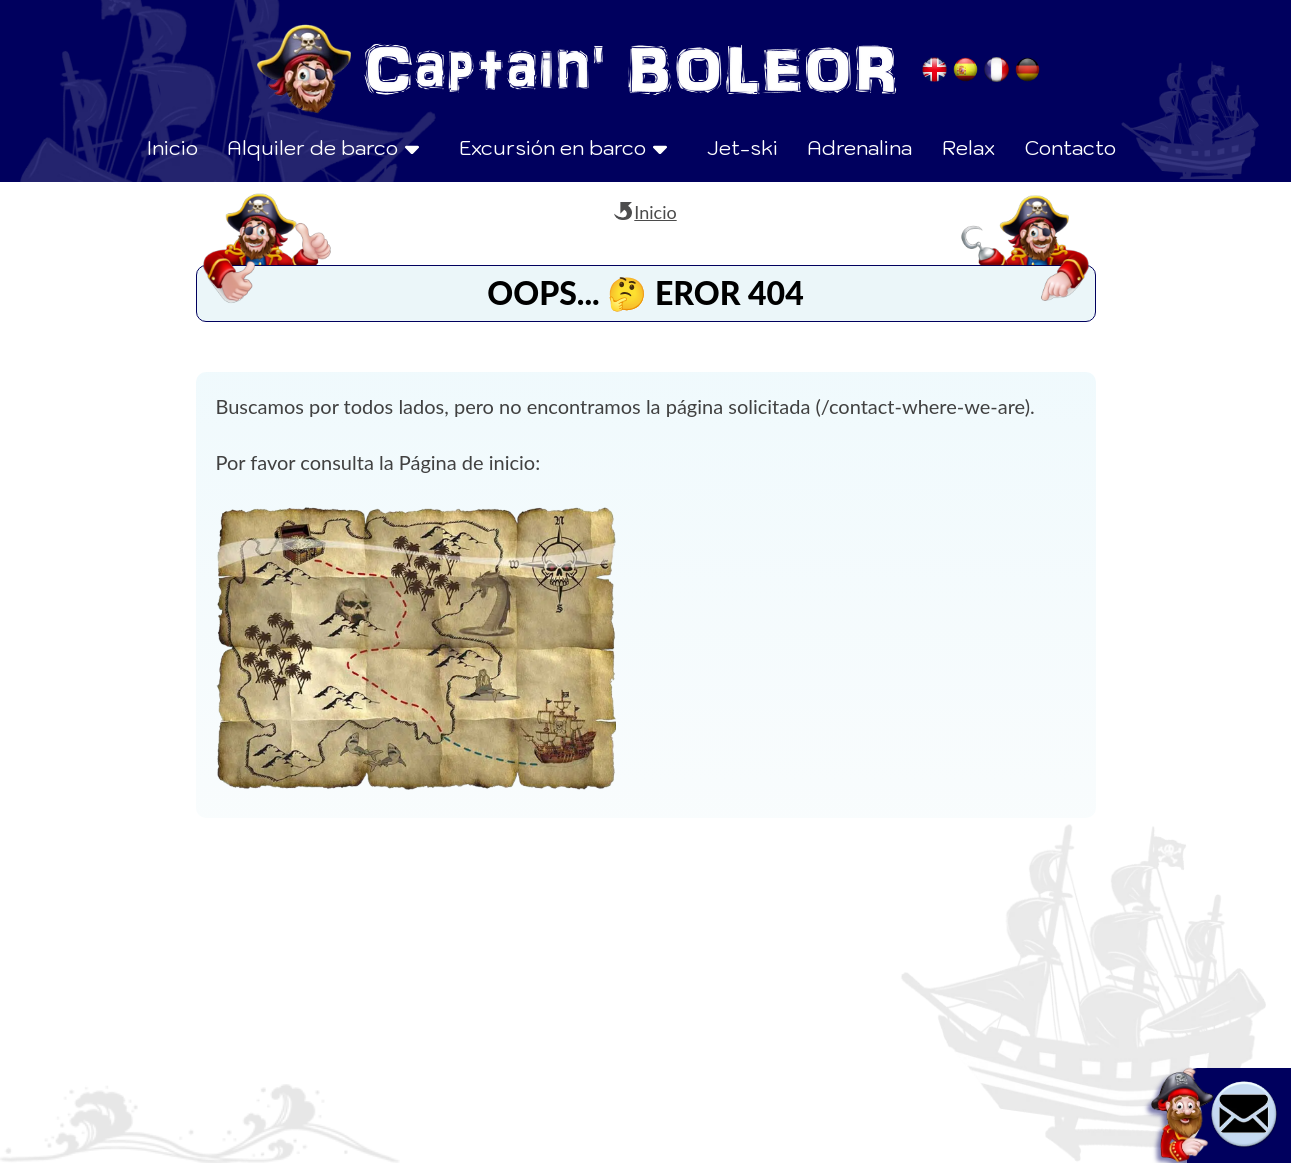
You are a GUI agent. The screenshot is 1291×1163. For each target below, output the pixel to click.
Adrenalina (859, 148)
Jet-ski (742, 148)
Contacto (1070, 148)
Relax (968, 148)
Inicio (172, 148)
